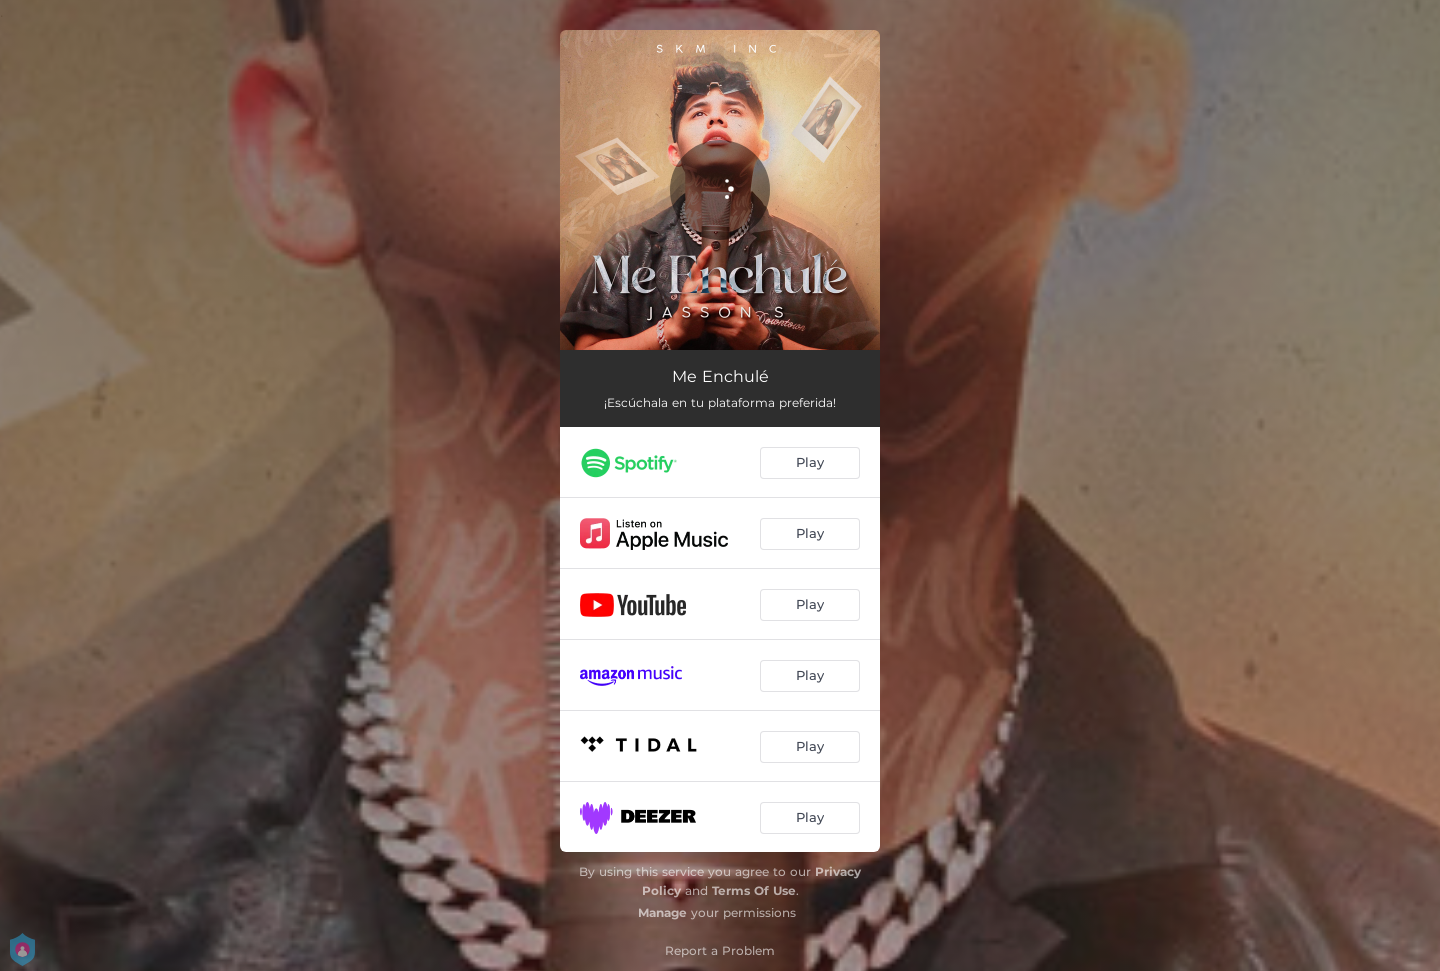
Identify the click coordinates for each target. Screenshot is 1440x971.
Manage (662, 912)
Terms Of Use (754, 890)
